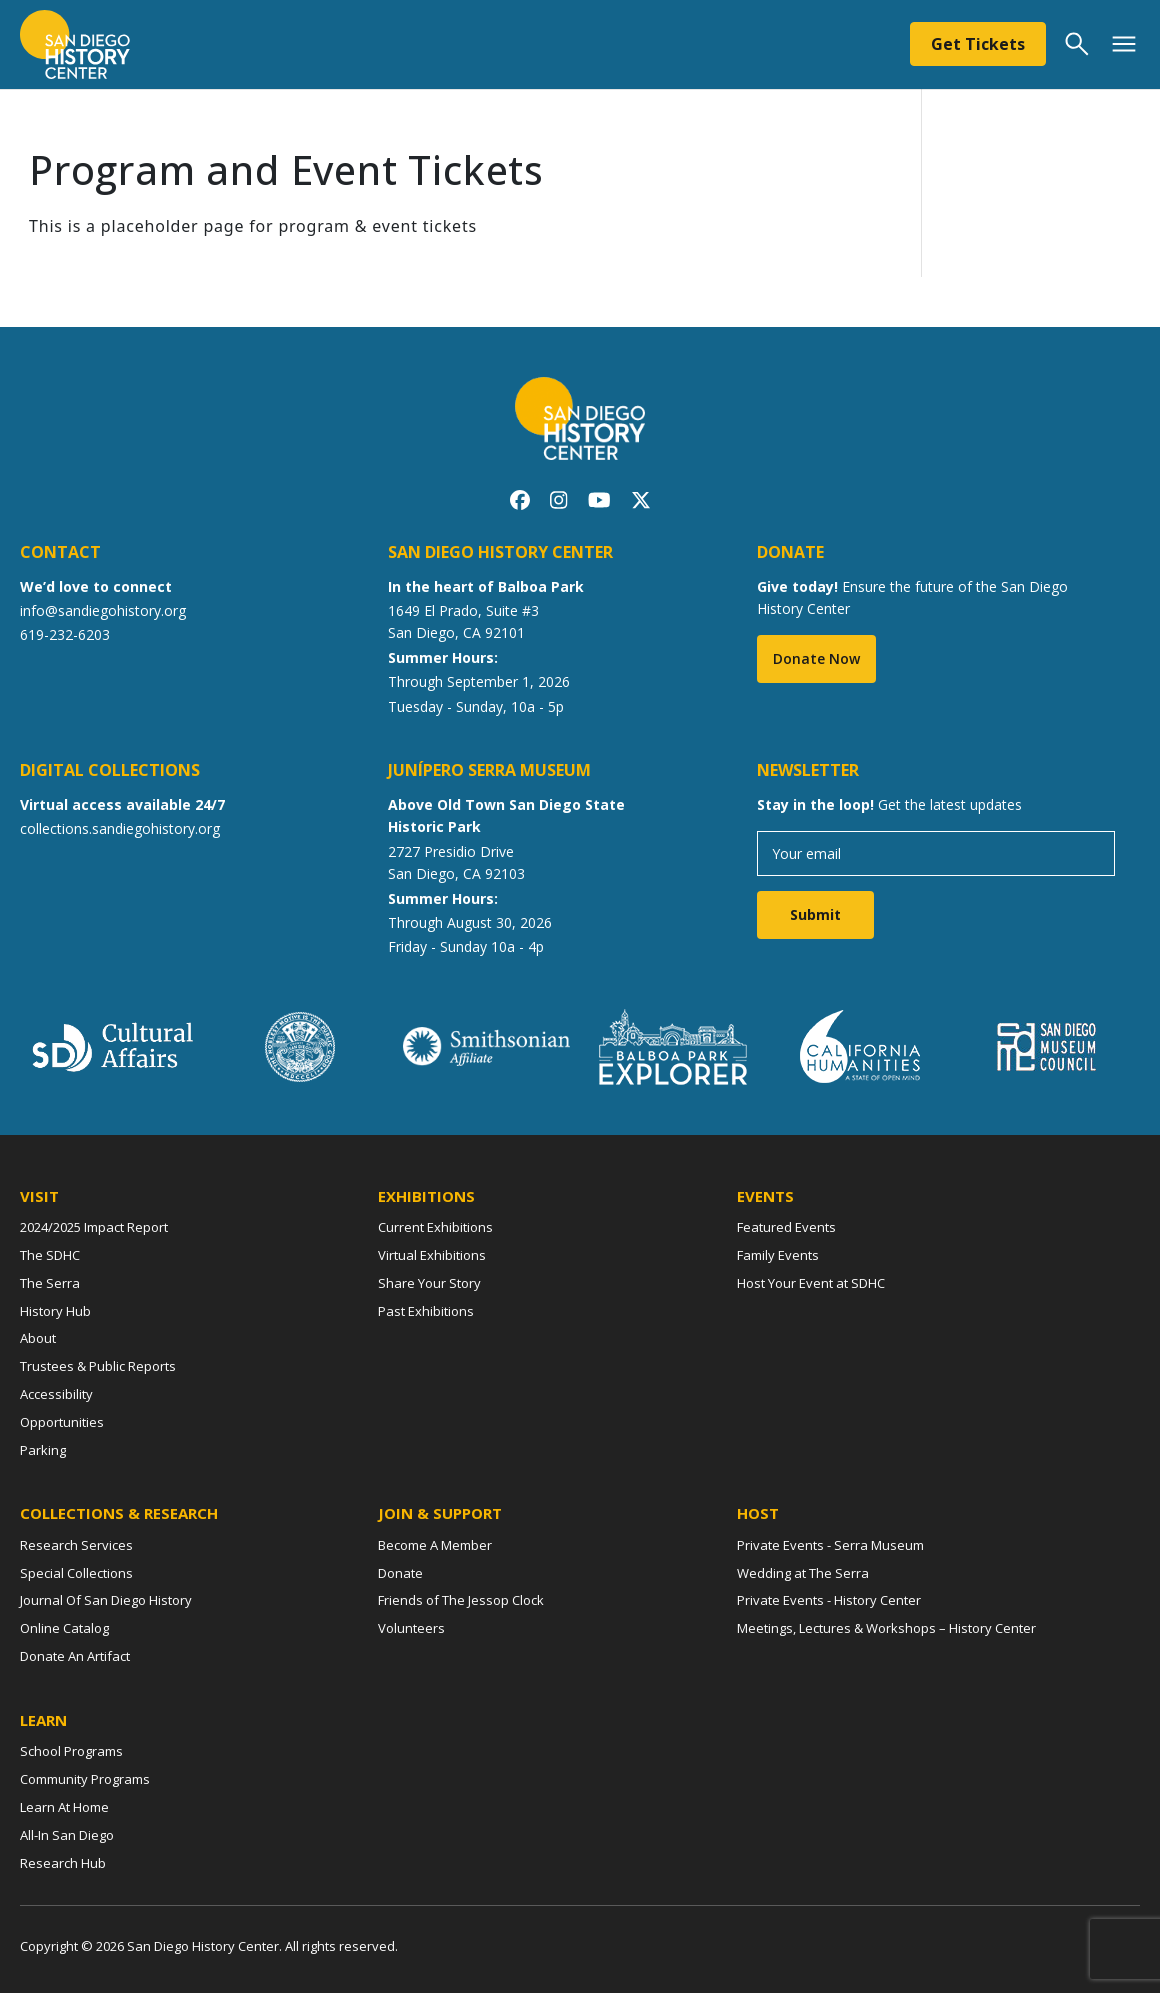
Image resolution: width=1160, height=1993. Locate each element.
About (38, 1338)
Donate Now (816, 658)
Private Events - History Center (829, 1600)
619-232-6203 (65, 634)
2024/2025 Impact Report (94, 1227)
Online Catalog (64, 1628)
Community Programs (85, 1779)
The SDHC (50, 1255)
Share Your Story (429, 1283)
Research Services (76, 1545)
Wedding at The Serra (803, 1573)
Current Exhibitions (435, 1227)
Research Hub (63, 1863)
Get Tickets (978, 44)
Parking (43, 1450)
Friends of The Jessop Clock (461, 1600)
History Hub (55, 1311)
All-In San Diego (67, 1835)
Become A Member (435, 1545)
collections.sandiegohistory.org (120, 828)
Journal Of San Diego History (106, 1600)
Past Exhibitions (426, 1311)
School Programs (71, 1751)
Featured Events (786, 1227)
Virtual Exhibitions (432, 1255)
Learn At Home (64, 1807)
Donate (400, 1573)
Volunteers (411, 1628)
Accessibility (56, 1394)
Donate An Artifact (75, 1656)
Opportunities (62, 1422)
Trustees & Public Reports (98, 1366)
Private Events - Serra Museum (830, 1545)
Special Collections (76, 1573)
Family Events (778, 1255)
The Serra (50, 1283)
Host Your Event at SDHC (811, 1283)
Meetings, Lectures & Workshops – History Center (886, 1628)
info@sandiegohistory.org (103, 610)
